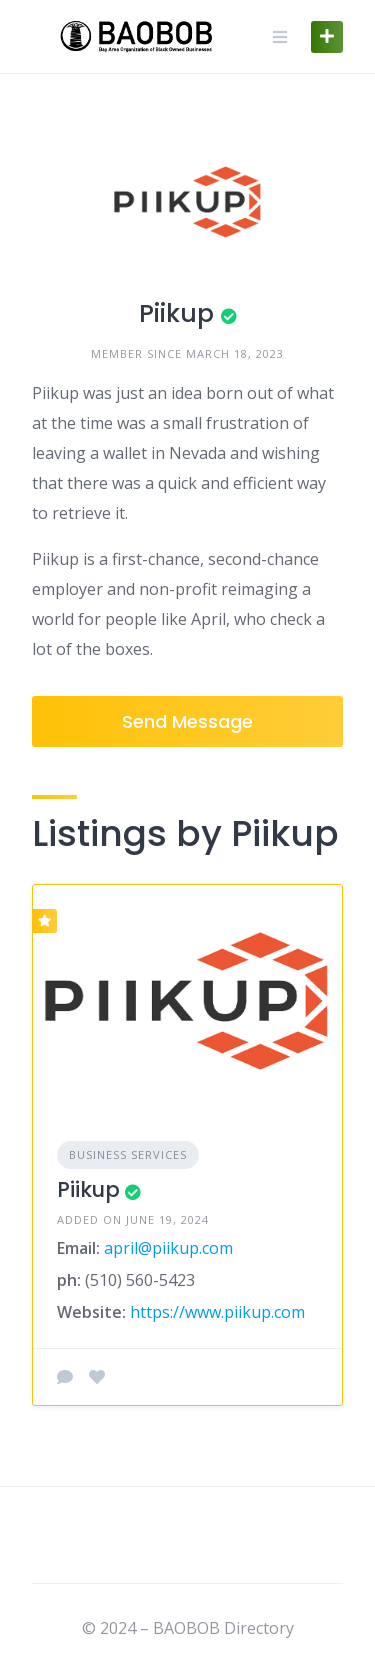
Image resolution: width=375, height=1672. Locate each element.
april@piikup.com (168, 1248)
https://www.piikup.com (217, 1312)
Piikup (88, 1189)
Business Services (128, 1154)
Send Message (187, 721)
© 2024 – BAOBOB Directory (188, 1628)
